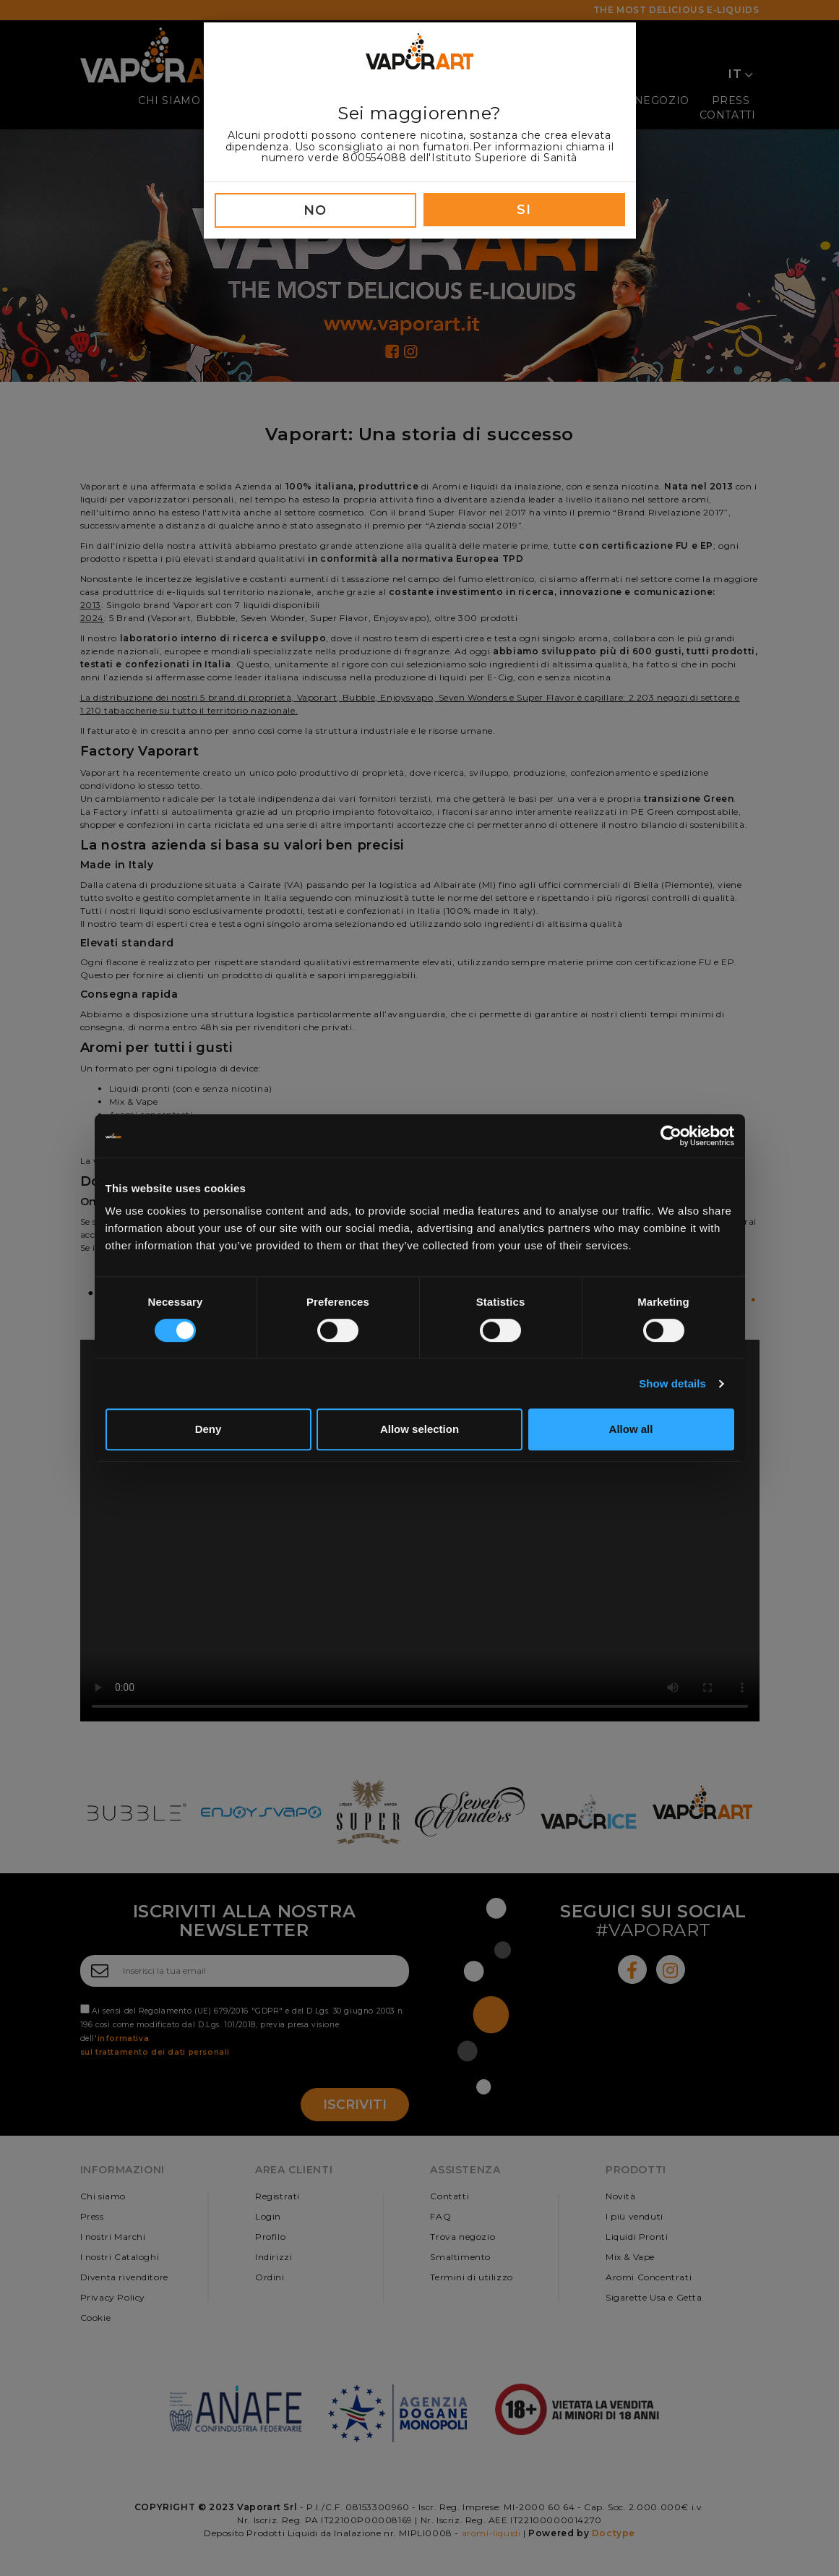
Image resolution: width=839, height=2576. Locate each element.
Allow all (631, 1429)
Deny (208, 1429)
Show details (672, 1383)
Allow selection (419, 1429)
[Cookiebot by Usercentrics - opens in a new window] (671, 1136)
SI (523, 210)
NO (315, 210)
